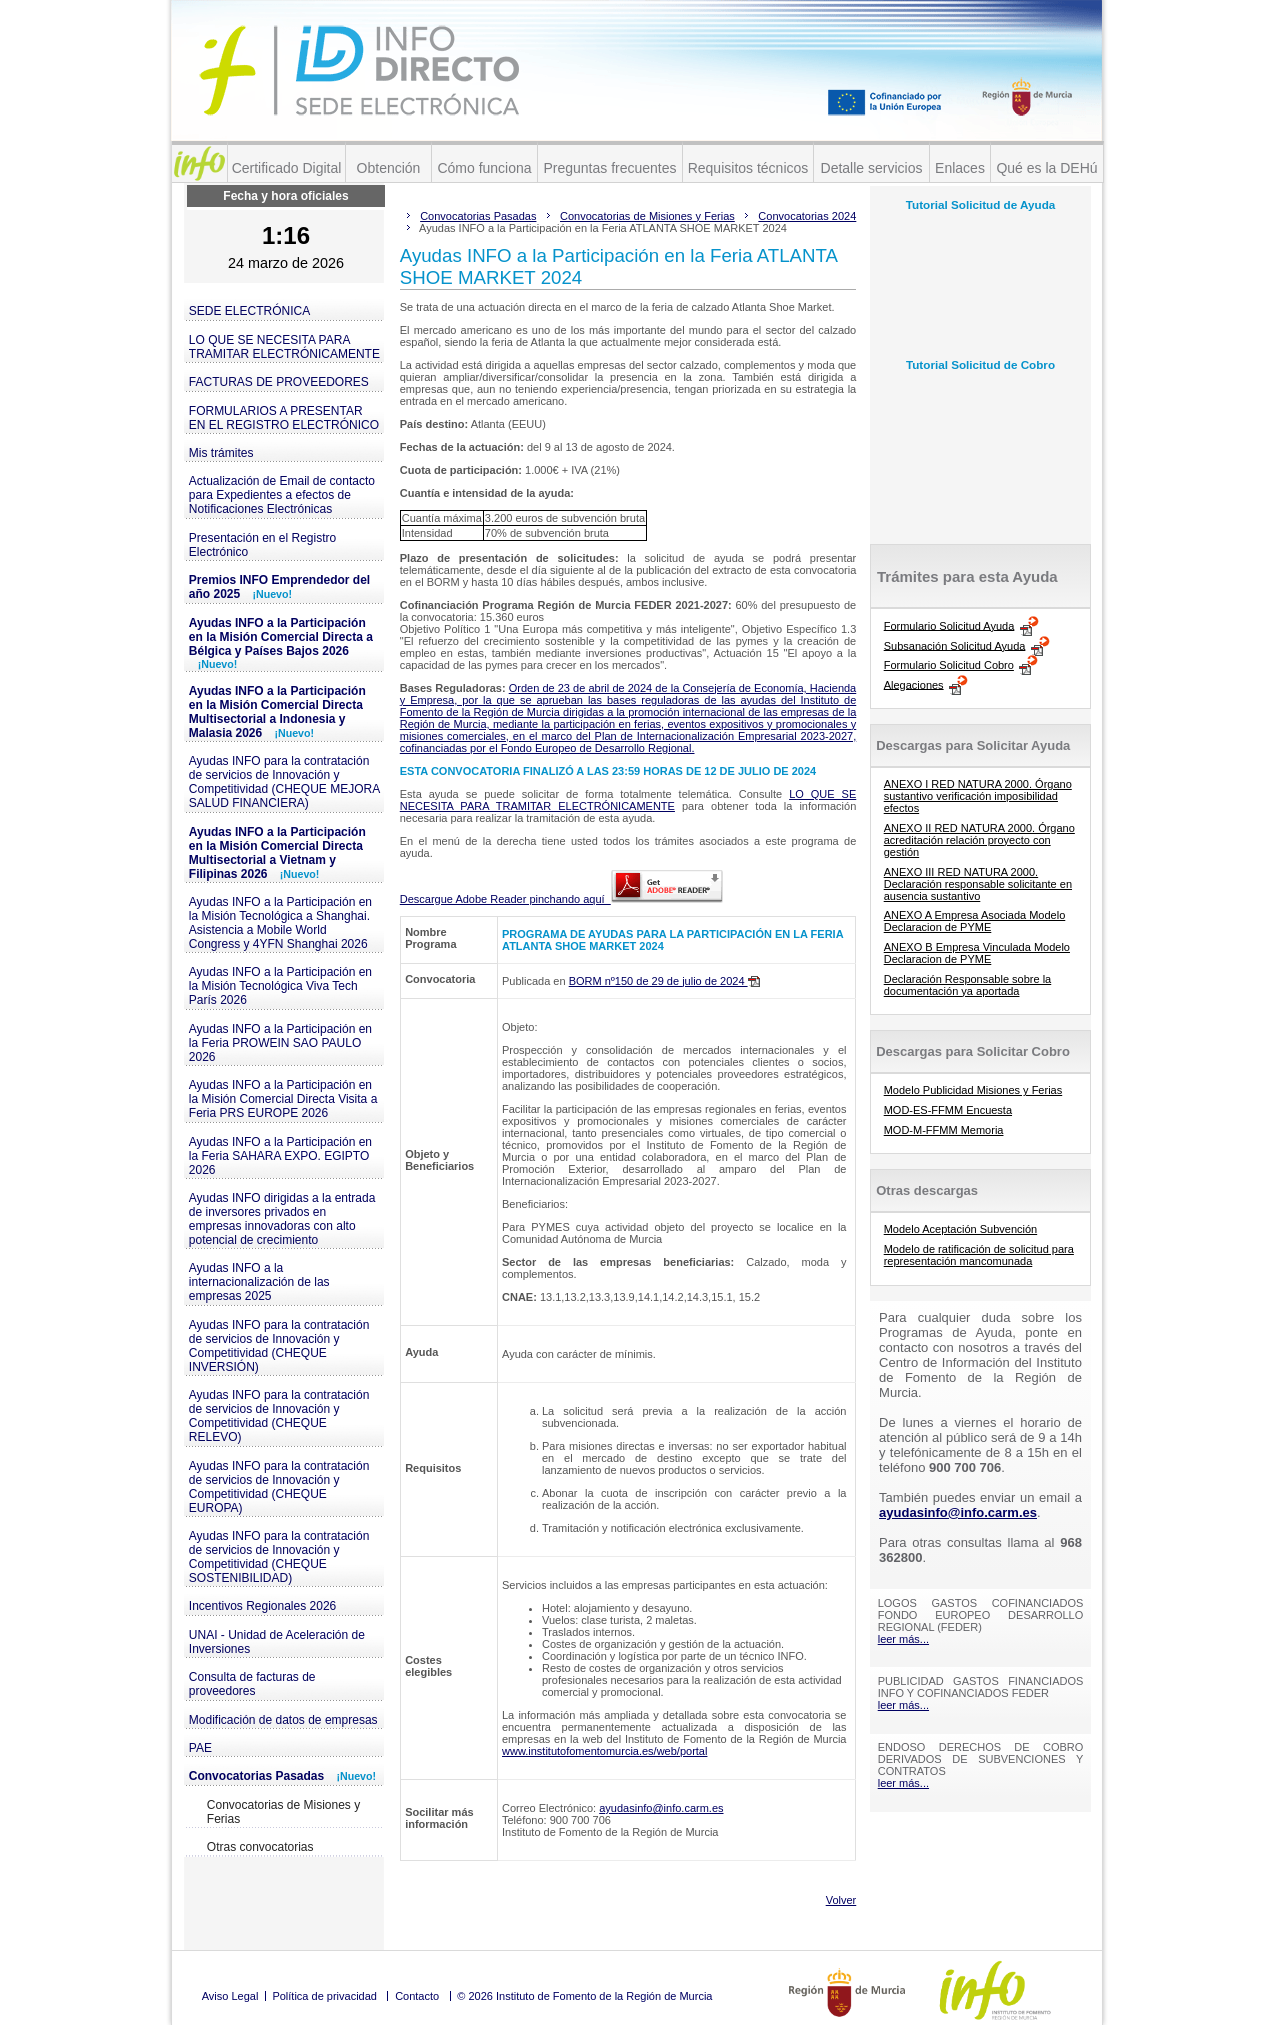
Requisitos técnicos (748, 168)
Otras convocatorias (260, 1847)
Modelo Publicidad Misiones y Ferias (973, 1090)
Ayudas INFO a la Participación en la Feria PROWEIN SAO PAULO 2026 (280, 1043)
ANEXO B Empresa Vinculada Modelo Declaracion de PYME (977, 953)
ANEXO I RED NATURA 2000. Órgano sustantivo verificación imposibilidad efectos (978, 796)
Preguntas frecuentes (609, 168)
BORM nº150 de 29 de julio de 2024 (664, 981)
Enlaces (960, 168)
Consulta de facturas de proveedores (252, 1684)
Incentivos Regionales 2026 (262, 1606)
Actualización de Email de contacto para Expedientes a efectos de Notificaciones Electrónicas (282, 495)
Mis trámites (221, 453)
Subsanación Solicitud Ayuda (955, 645)
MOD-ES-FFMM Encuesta (948, 1110)
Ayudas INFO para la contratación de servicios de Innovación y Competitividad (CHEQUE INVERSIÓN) (279, 1346)
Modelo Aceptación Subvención (961, 1229)
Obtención (389, 168)
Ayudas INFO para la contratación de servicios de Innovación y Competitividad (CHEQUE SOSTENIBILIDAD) (279, 1557)
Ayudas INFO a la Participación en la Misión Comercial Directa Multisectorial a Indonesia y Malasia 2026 (277, 712)
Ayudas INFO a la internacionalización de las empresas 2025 (259, 1282)
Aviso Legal (230, 1996)
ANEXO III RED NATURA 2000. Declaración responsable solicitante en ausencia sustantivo (978, 884)
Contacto (417, 1996)
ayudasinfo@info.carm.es (661, 1808)
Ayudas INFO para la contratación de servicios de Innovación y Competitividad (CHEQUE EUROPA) (279, 1487)
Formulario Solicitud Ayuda (949, 625)
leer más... (903, 1639)
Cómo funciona (484, 168)
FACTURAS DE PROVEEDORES (279, 382)
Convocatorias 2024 (807, 216)
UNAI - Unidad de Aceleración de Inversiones (277, 1642)
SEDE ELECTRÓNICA (249, 311)
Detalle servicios (872, 168)
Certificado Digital (287, 168)
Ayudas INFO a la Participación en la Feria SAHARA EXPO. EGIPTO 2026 (280, 1156)
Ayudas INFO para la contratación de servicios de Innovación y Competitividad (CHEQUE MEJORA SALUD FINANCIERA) (284, 782)
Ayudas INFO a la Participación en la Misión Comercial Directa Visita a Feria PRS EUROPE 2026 (283, 1099)
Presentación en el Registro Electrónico (262, 545)
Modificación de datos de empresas (283, 1720)
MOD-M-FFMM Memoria (944, 1130)
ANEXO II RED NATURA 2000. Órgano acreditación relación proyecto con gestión (979, 840)
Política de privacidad (324, 1996)
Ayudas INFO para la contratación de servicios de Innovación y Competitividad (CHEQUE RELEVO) (279, 1416)
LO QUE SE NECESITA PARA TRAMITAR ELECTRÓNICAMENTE (284, 347)
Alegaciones (914, 684)
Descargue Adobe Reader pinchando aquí (561, 899)
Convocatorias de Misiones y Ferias (283, 1812)
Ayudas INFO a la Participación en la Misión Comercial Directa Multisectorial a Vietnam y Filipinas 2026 (277, 853)
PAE (200, 1748)
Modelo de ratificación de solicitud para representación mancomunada (979, 1255)
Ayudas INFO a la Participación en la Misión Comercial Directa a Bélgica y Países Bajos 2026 (281, 643)
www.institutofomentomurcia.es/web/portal (604, 1751)
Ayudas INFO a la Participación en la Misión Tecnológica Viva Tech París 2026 (280, 986)
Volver (841, 1900)
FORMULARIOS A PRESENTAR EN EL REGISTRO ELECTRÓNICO (284, 418)
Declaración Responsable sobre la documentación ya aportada (968, 985)
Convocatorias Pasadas (282, 1776)
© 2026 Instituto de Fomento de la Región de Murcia (584, 1996)
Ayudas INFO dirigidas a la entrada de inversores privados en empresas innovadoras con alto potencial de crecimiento (282, 1219)
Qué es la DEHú (1046, 168)
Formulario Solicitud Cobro (949, 665)
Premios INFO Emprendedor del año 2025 (279, 587)
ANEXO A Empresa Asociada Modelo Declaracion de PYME (975, 921)
